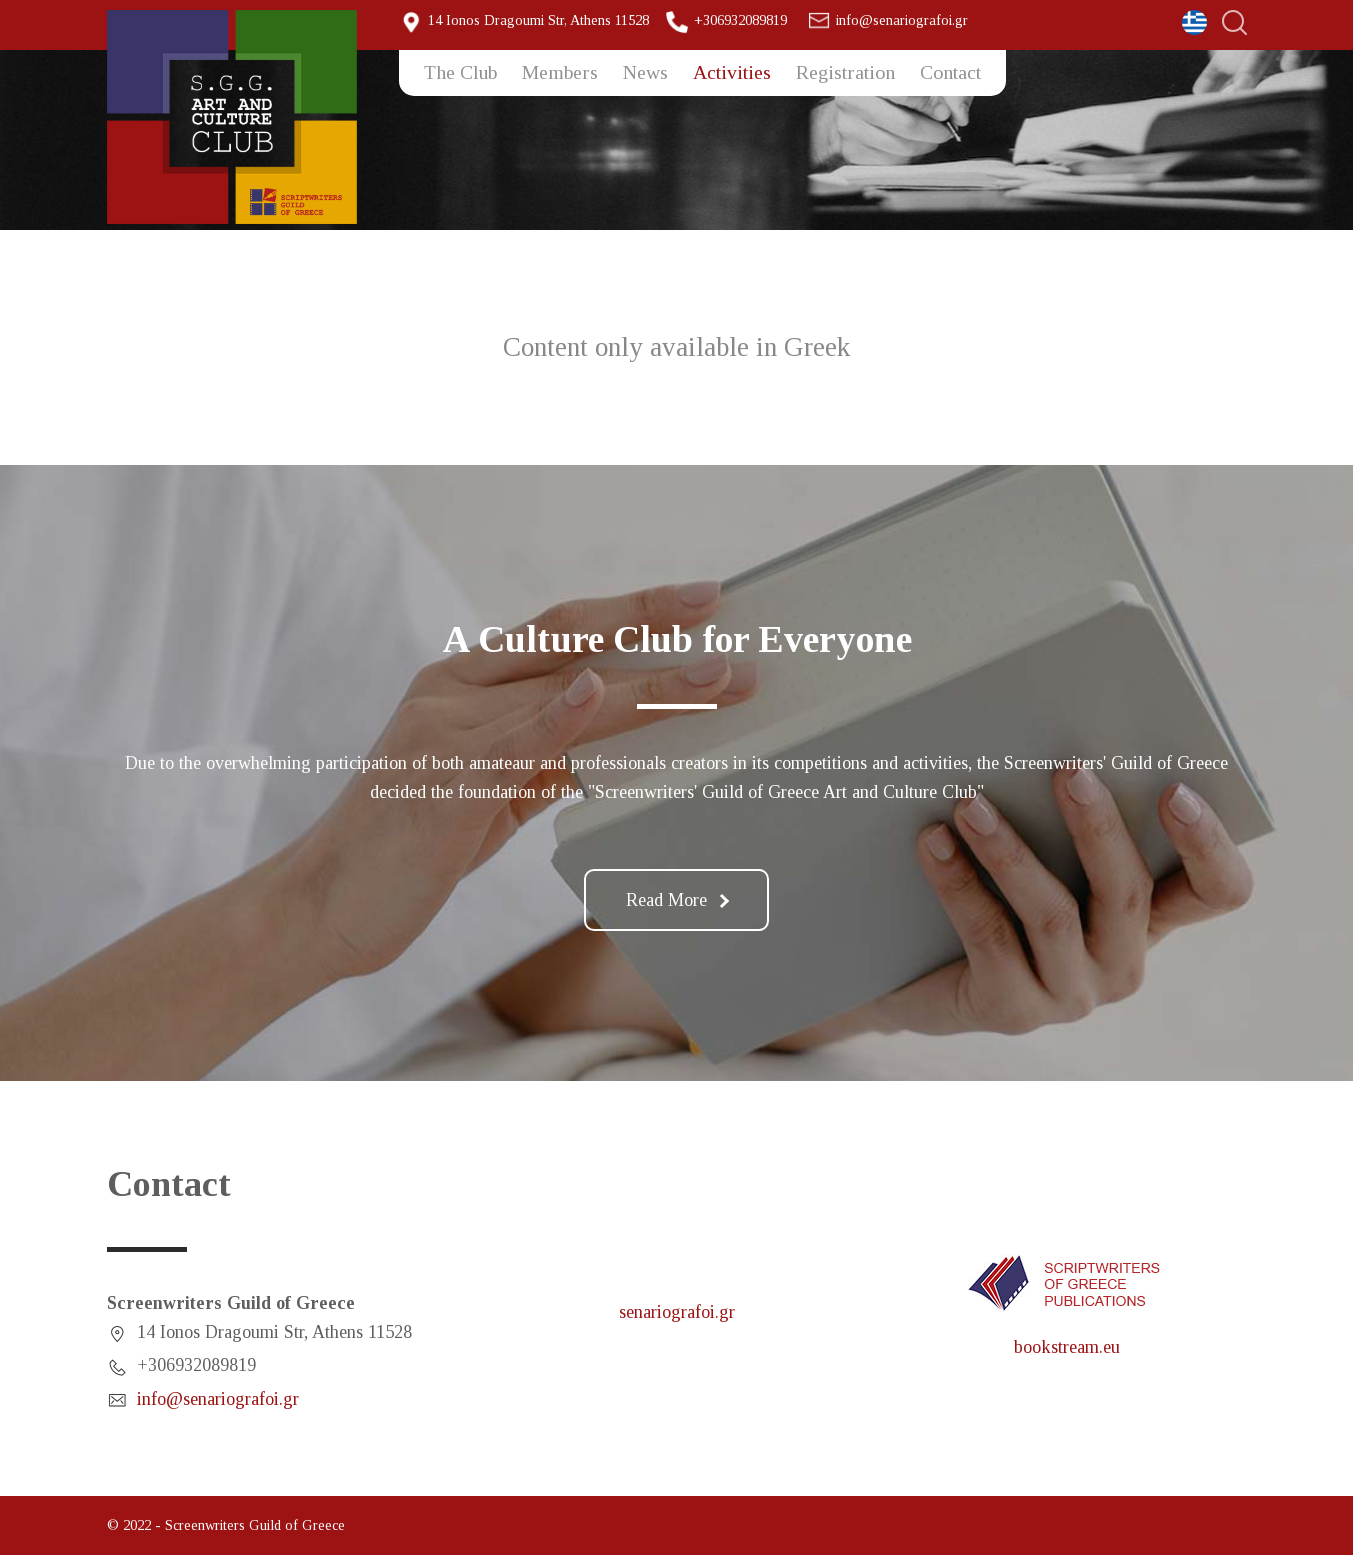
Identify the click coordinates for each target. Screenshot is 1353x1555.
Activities (732, 72)
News (645, 72)
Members (560, 72)
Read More (677, 900)
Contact (950, 72)
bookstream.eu (1067, 1347)
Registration (845, 72)
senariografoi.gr (677, 1312)
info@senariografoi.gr (902, 20)
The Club (460, 72)
